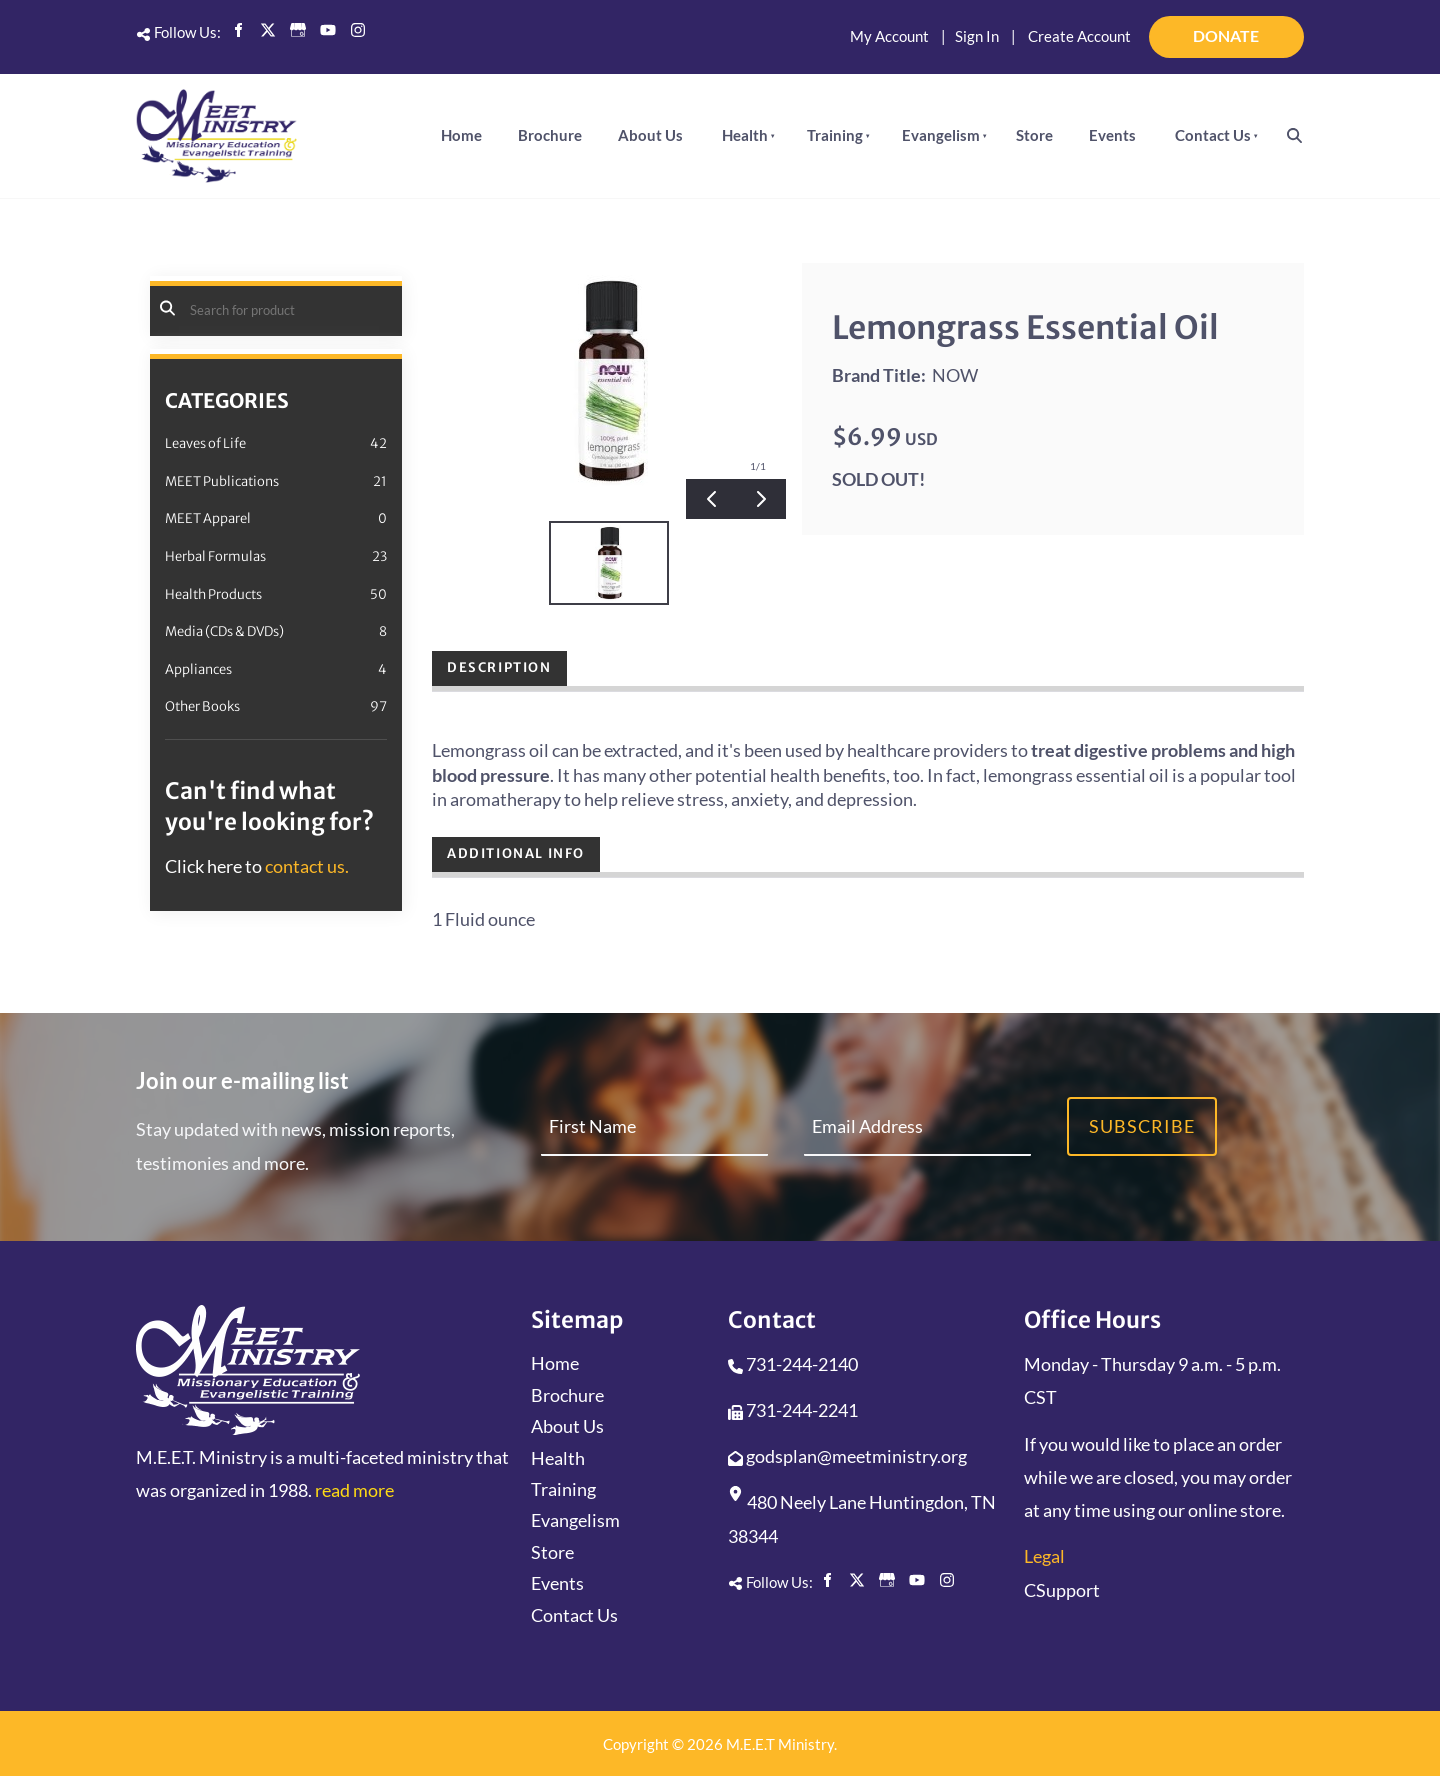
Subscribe (1142, 1126)
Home (461, 135)
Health (745, 135)
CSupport (1062, 1590)
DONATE (1277, 28)
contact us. (307, 866)
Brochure (550, 135)
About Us (650, 135)
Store (1034, 135)
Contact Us (1213, 135)
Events (1112, 135)
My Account (889, 36)
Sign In (977, 36)
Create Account (1079, 36)
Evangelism (941, 135)
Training (835, 135)
